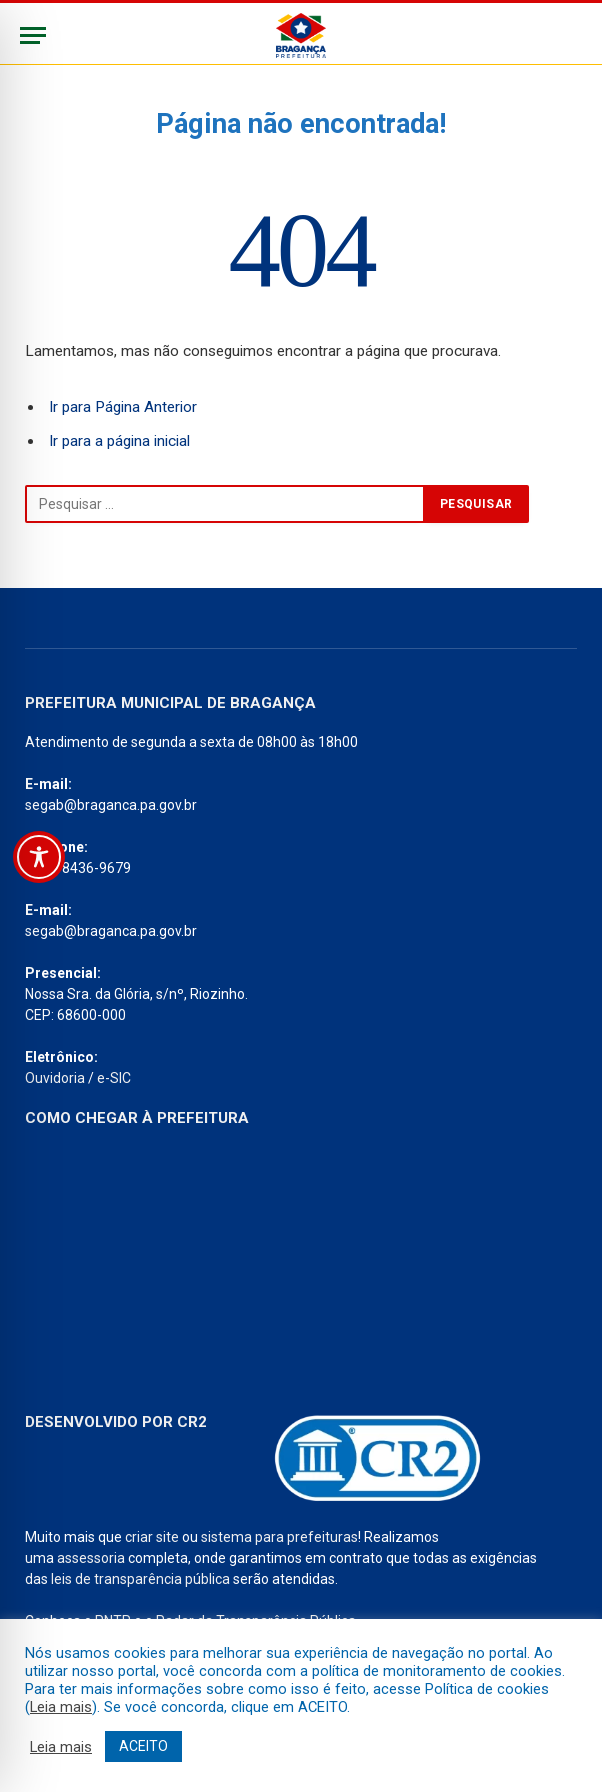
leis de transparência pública (140, 1579)
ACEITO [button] (143, 1746)
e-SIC (114, 1078)
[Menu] (33, 35)
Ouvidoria (55, 1078)
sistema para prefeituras (279, 1537)
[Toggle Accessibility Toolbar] (39, 857)
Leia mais (61, 1707)
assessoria (91, 1558)
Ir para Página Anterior (123, 407)
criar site (152, 1537)
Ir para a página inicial (119, 441)
